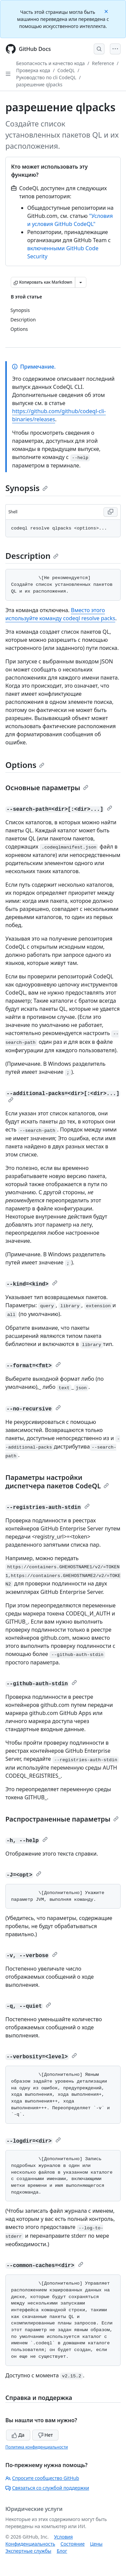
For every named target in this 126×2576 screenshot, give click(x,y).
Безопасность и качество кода (50, 63)
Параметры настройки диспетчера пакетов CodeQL (57, 1481)
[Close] (106, 11)
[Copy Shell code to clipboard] (110, 512)
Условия (63, 2537)
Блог (62, 2551)
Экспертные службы (28, 2551)
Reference (103, 63)
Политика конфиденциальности (36, 2447)
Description (31, 555)
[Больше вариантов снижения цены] (80, 282)
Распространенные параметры (62, 1819)
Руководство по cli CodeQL (46, 77)
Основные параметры (46, 787)
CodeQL (66, 70)
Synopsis (26, 487)
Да (18, 2435)
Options (24, 764)
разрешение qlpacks (39, 84)
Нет (45, 2435)
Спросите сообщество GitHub (42, 2478)
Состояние (72, 2544)
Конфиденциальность (30, 2544)
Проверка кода (33, 70)
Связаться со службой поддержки (47, 2488)
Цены (96, 2544)
